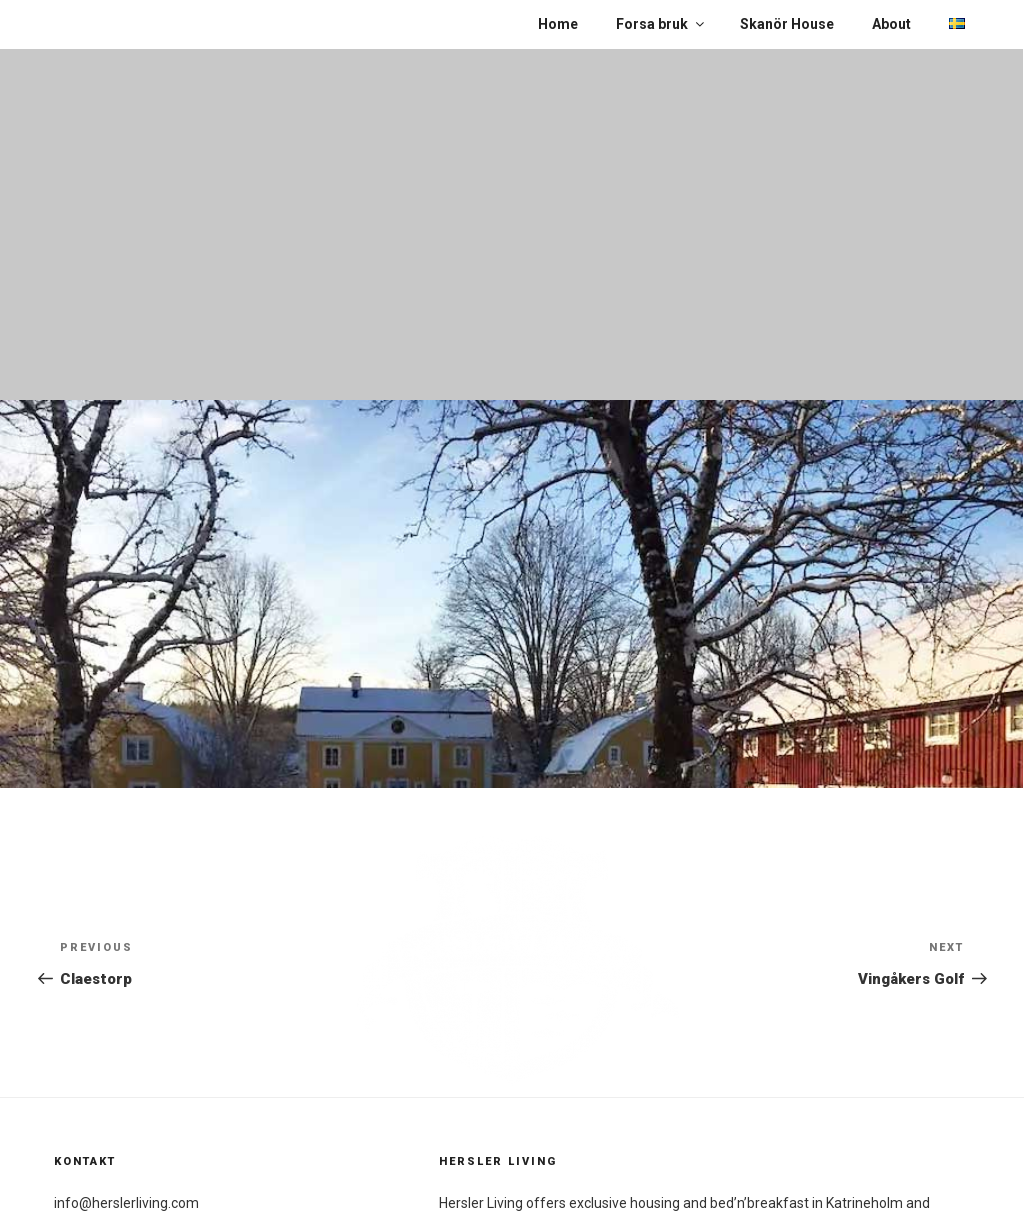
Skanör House (787, 24)
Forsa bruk (661, 24)
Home (558, 24)
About (891, 24)
